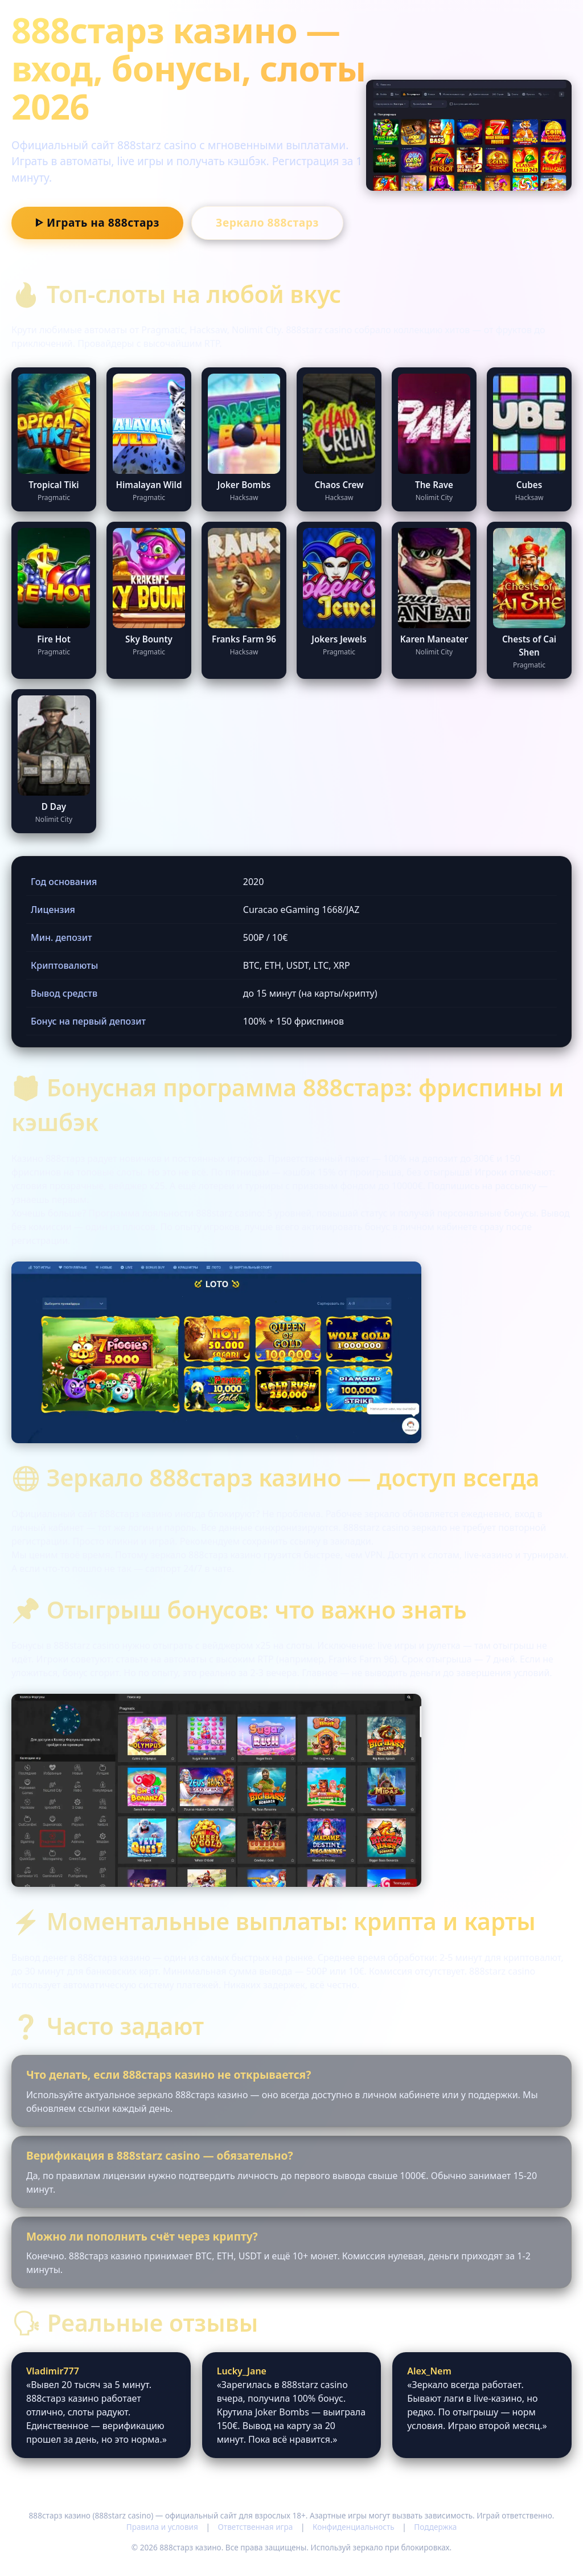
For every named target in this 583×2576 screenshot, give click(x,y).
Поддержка (435, 2526)
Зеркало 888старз (267, 222)
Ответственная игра (255, 2526)
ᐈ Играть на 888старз (97, 222)
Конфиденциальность (354, 2526)
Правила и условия (162, 2526)
